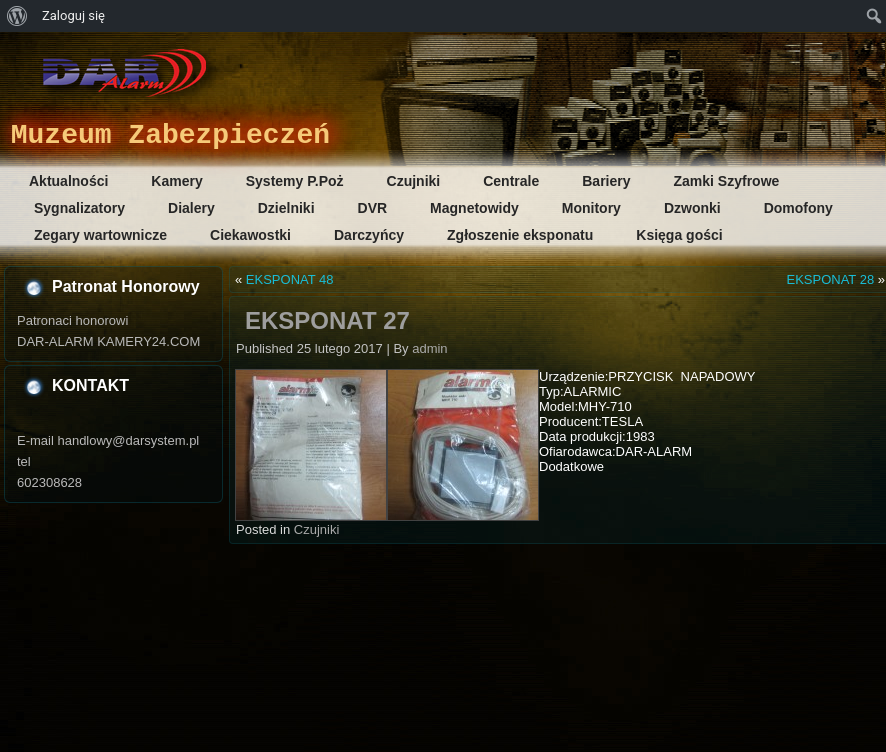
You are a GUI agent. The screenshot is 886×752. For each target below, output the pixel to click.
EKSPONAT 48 (290, 279)
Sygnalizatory (79, 208)
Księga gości (679, 235)
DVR (373, 208)
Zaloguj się (73, 15)
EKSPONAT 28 (830, 279)
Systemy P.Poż (295, 181)
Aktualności (68, 181)
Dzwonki (692, 208)
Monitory (591, 208)
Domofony (798, 208)
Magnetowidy (474, 208)
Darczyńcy (369, 235)
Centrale (511, 181)
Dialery (191, 208)
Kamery (176, 181)
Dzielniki (286, 208)
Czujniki (414, 181)
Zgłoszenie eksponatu (520, 235)
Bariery (606, 181)
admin (429, 348)
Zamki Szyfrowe (727, 181)
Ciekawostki (250, 235)
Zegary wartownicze (100, 235)
